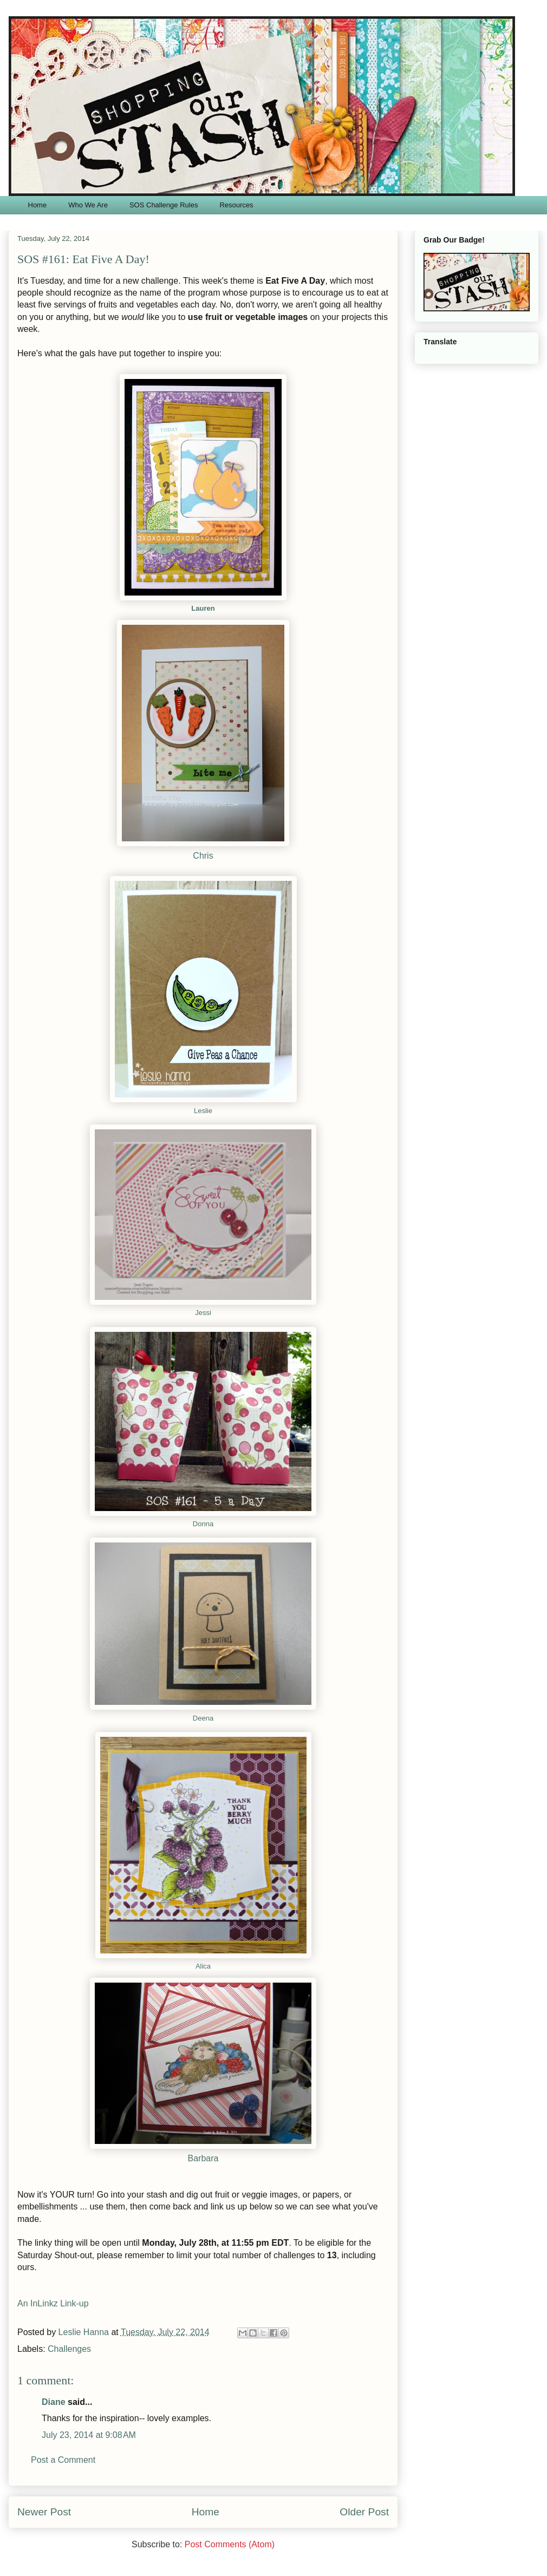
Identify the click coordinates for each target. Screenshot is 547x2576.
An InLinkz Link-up (53, 2303)
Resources (236, 205)
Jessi (203, 1313)
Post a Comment (63, 2459)
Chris (203, 855)
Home (37, 205)
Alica (203, 1966)
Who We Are (88, 205)
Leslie (203, 1111)
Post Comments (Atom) (230, 2544)
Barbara (203, 2158)
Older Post (364, 2512)
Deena (203, 1718)
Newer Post (44, 2512)
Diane (54, 2402)
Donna (203, 1524)
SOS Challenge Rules (163, 205)
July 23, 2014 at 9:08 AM (89, 2435)
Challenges (69, 2348)
